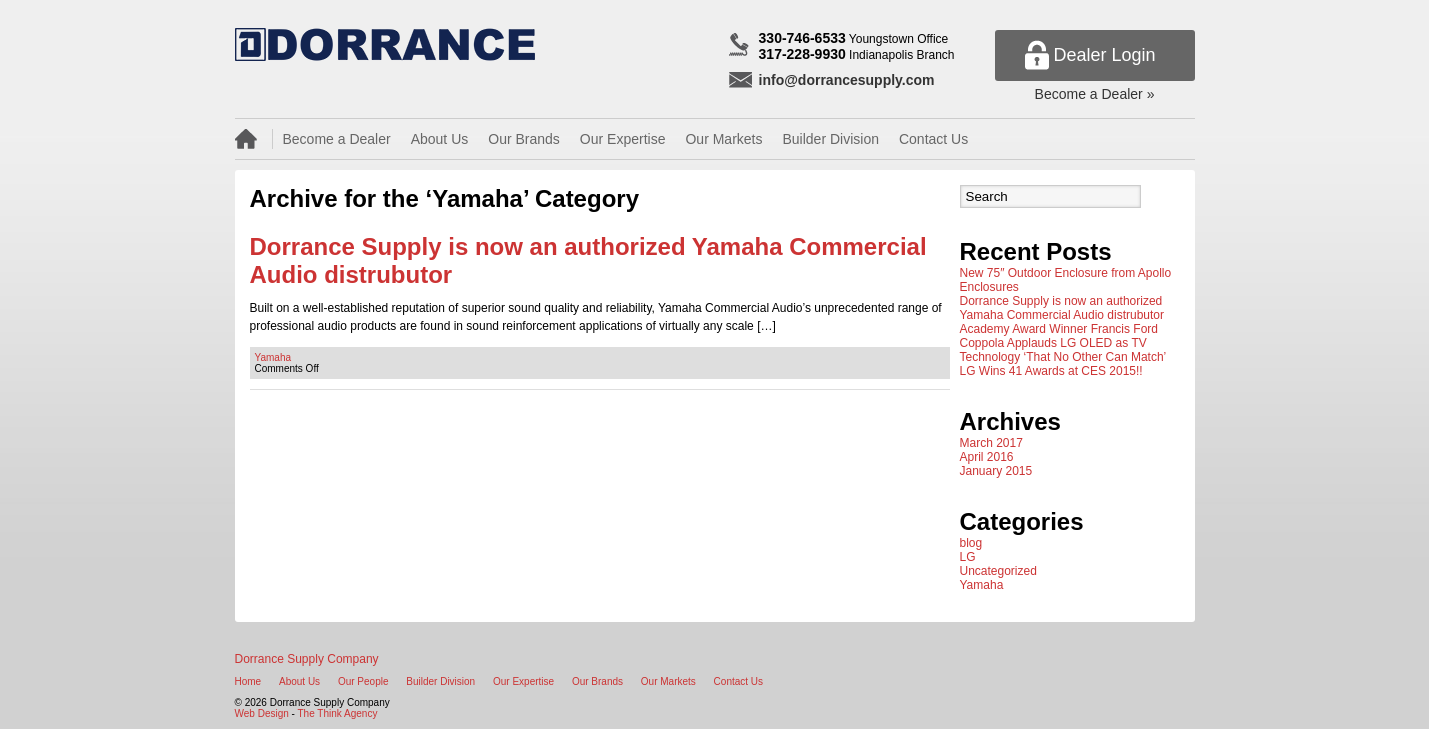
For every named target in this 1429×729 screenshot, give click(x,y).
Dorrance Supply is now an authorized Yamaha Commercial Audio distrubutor (1062, 308)
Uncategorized (998, 571)
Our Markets (723, 139)
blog (971, 543)
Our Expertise (623, 139)
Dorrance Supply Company (307, 659)
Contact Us (933, 139)
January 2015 (996, 471)
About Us (440, 139)
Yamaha (273, 357)
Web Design (262, 713)
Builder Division (830, 139)
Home (248, 681)
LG (968, 557)
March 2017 (991, 443)
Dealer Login (1104, 55)
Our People (363, 681)
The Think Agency (338, 713)
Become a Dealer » (1095, 94)
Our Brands (524, 139)
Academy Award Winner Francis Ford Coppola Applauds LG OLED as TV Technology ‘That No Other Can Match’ (1063, 343)
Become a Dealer (337, 139)
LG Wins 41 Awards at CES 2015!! (1051, 371)
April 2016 (987, 457)
